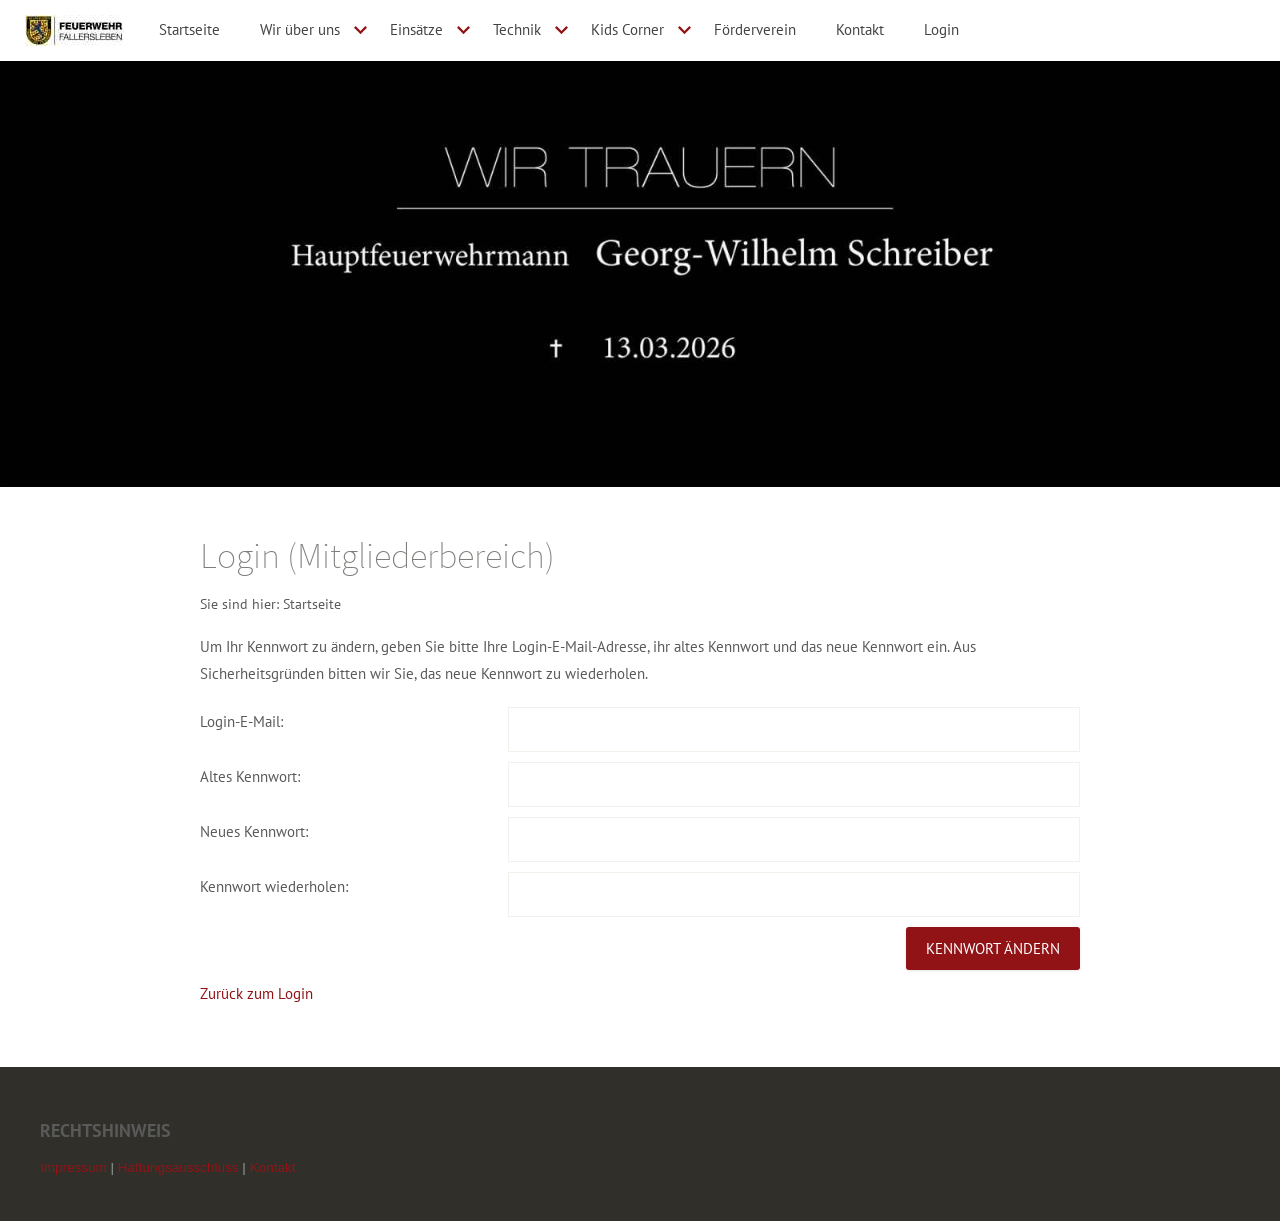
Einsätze (416, 29)
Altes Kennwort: (250, 776)
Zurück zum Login (256, 993)
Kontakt (860, 29)
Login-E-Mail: (241, 721)
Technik (517, 29)
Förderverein (755, 29)
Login (941, 29)
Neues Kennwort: (254, 831)
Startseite (189, 29)
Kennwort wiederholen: (274, 886)
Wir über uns (300, 29)
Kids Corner (627, 29)
